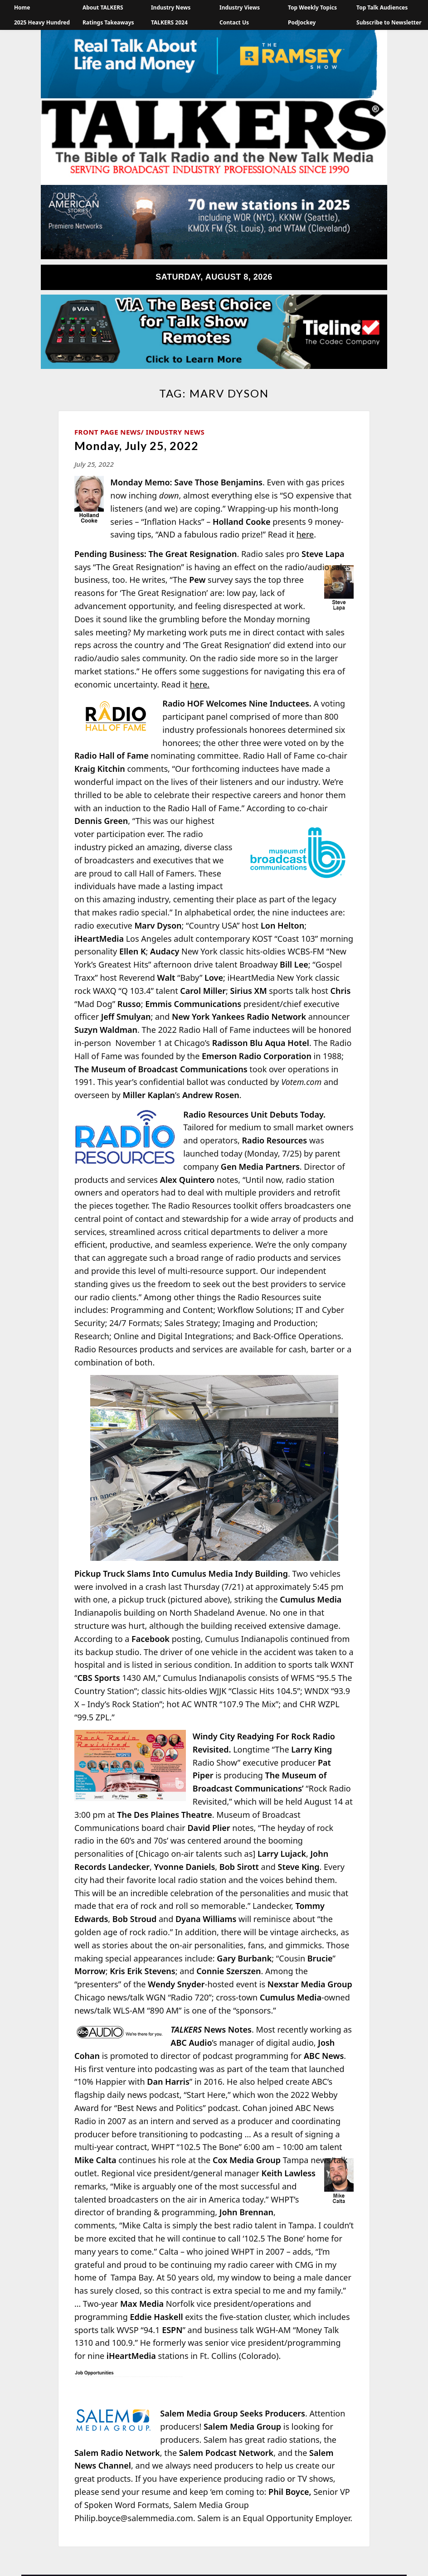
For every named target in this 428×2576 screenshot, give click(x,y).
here (305, 534)
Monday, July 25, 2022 (136, 445)
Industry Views (239, 7)
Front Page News (107, 431)
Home (22, 7)
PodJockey (302, 22)
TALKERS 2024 (169, 22)
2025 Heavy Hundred (42, 22)
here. (199, 684)
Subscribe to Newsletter (389, 22)
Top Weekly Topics (312, 7)
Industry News (170, 7)
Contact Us (234, 22)
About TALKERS (103, 7)
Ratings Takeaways (108, 22)
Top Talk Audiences (382, 7)
